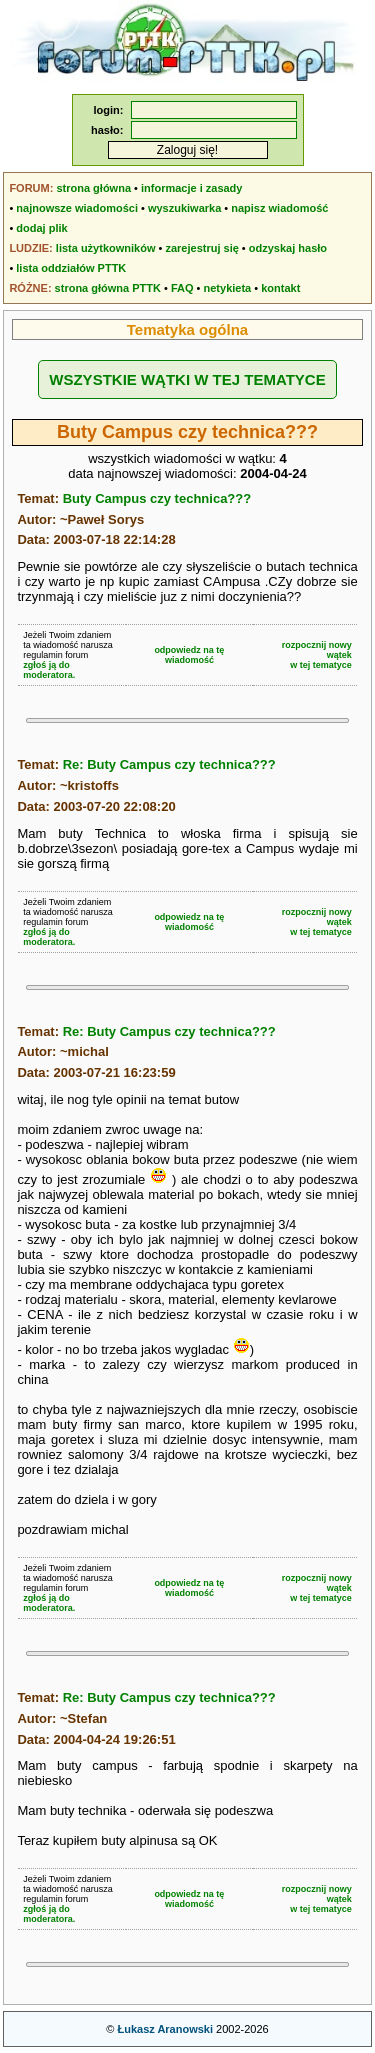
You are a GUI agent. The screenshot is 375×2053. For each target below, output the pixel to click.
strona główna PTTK (108, 288)
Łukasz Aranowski (165, 2029)
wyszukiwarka (184, 208)
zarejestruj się (201, 248)
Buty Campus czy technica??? (157, 498)
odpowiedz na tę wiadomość (189, 655)
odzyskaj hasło (288, 248)
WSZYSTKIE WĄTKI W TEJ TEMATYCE (187, 379)
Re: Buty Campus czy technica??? (169, 764)
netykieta (228, 288)
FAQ (182, 288)
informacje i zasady (192, 188)
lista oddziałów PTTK (71, 268)
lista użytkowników (106, 248)
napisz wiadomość (279, 208)
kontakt (280, 288)
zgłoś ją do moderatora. (49, 670)
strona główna (93, 188)
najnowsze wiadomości (77, 208)
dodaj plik (41, 228)
